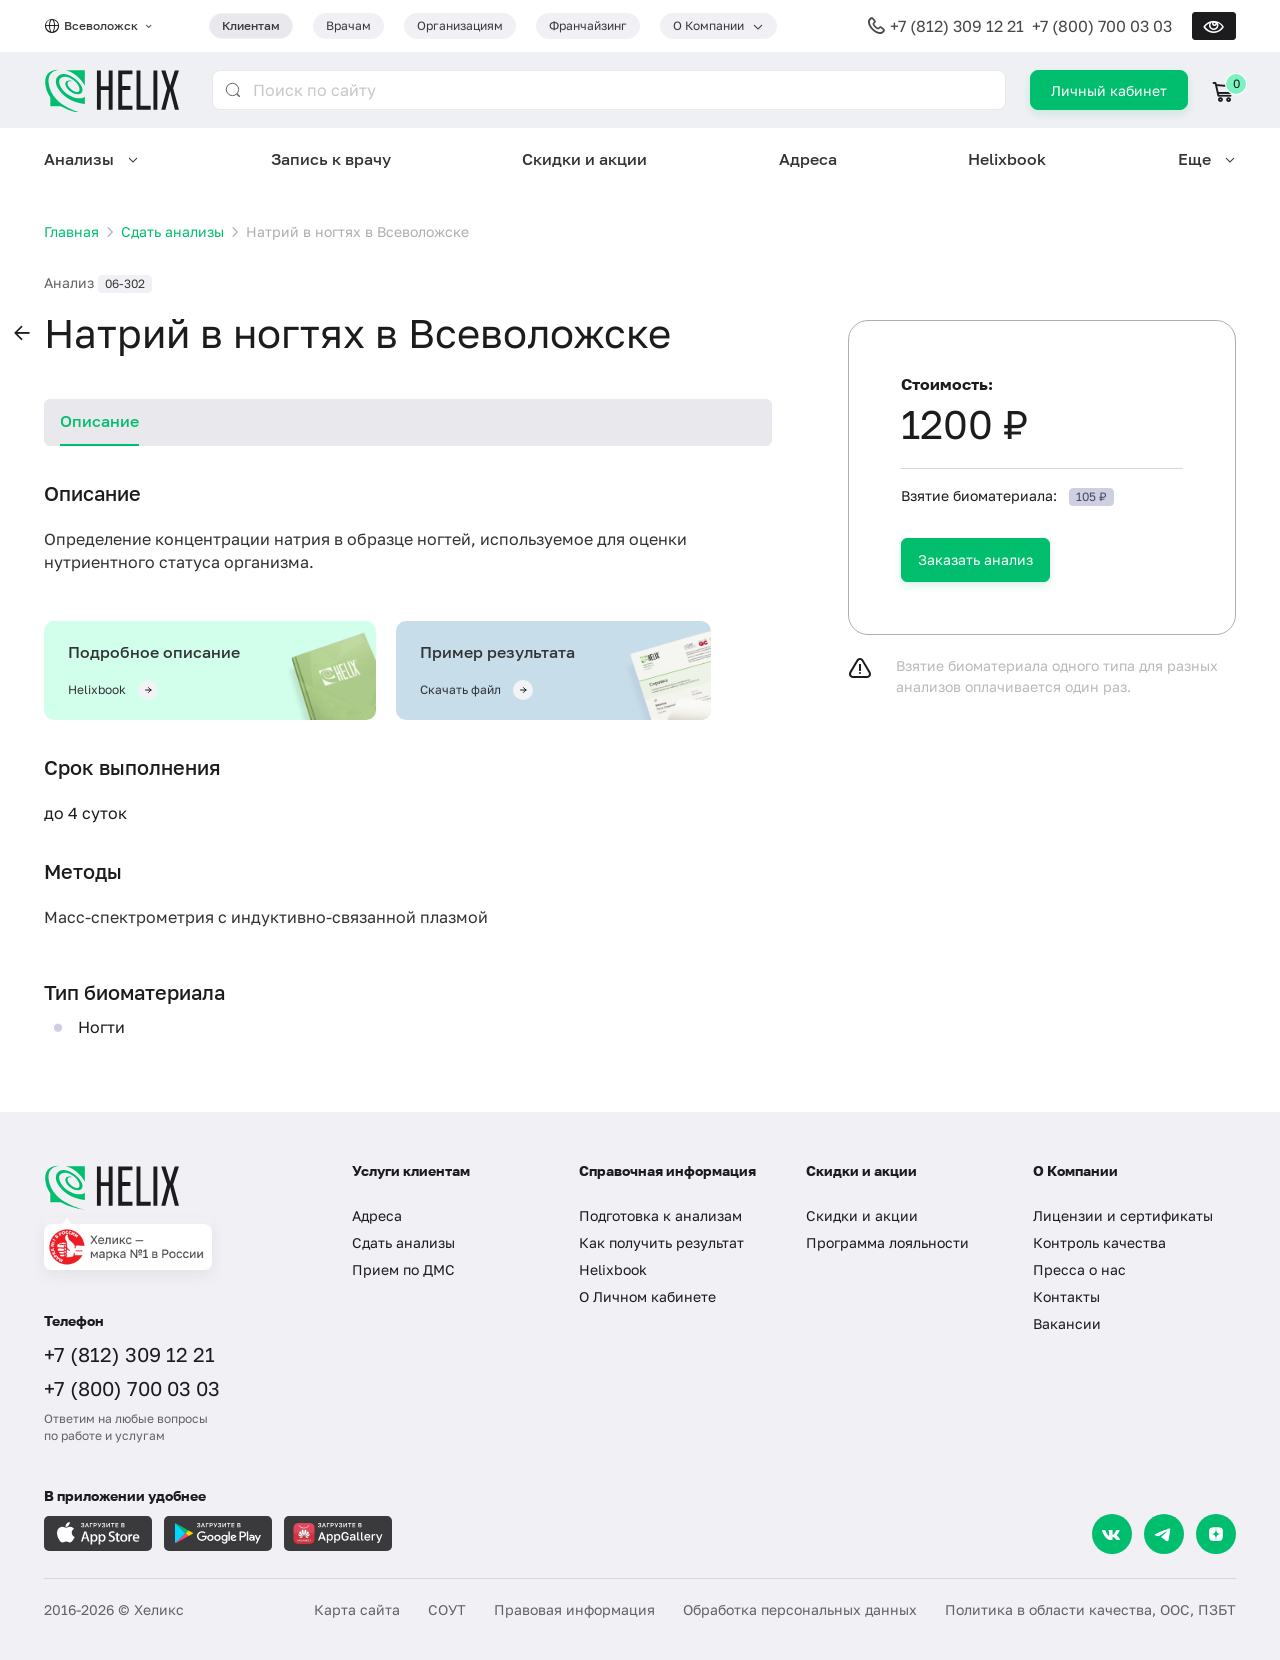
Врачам (348, 25)
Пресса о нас (1079, 1269)
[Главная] (178, 1187)
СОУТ (447, 1609)
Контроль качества (1099, 1242)
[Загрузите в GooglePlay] (218, 1533)
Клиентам (251, 25)
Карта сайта (357, 1609)
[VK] (1112, 1534)
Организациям (460, 25)
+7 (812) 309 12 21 (957, 26)
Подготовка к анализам (660, 1215)
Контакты (1066, 1296)
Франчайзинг (588, 25)
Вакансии (1067, 1323)
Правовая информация (574, 1609)
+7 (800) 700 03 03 (1102, 26)
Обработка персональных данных (800, 1609)
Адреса (808, 159)
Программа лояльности (887, 1242)
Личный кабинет (1109, 90)
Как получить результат (661, 1242)
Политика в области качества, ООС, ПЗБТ (1090, 1609)
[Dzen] (1216, 1534)
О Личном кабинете (647, 1296)
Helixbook (1007, 159)
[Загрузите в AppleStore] (98, 1533)
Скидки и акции (584, 159)
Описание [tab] (99, 421)
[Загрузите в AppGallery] (338, 1533)
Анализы (79, 159)
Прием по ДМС (403, 1269)
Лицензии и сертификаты (1123, 1215)
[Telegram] (1164, 1534)
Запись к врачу (331, 159)
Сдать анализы (403, 1242)
